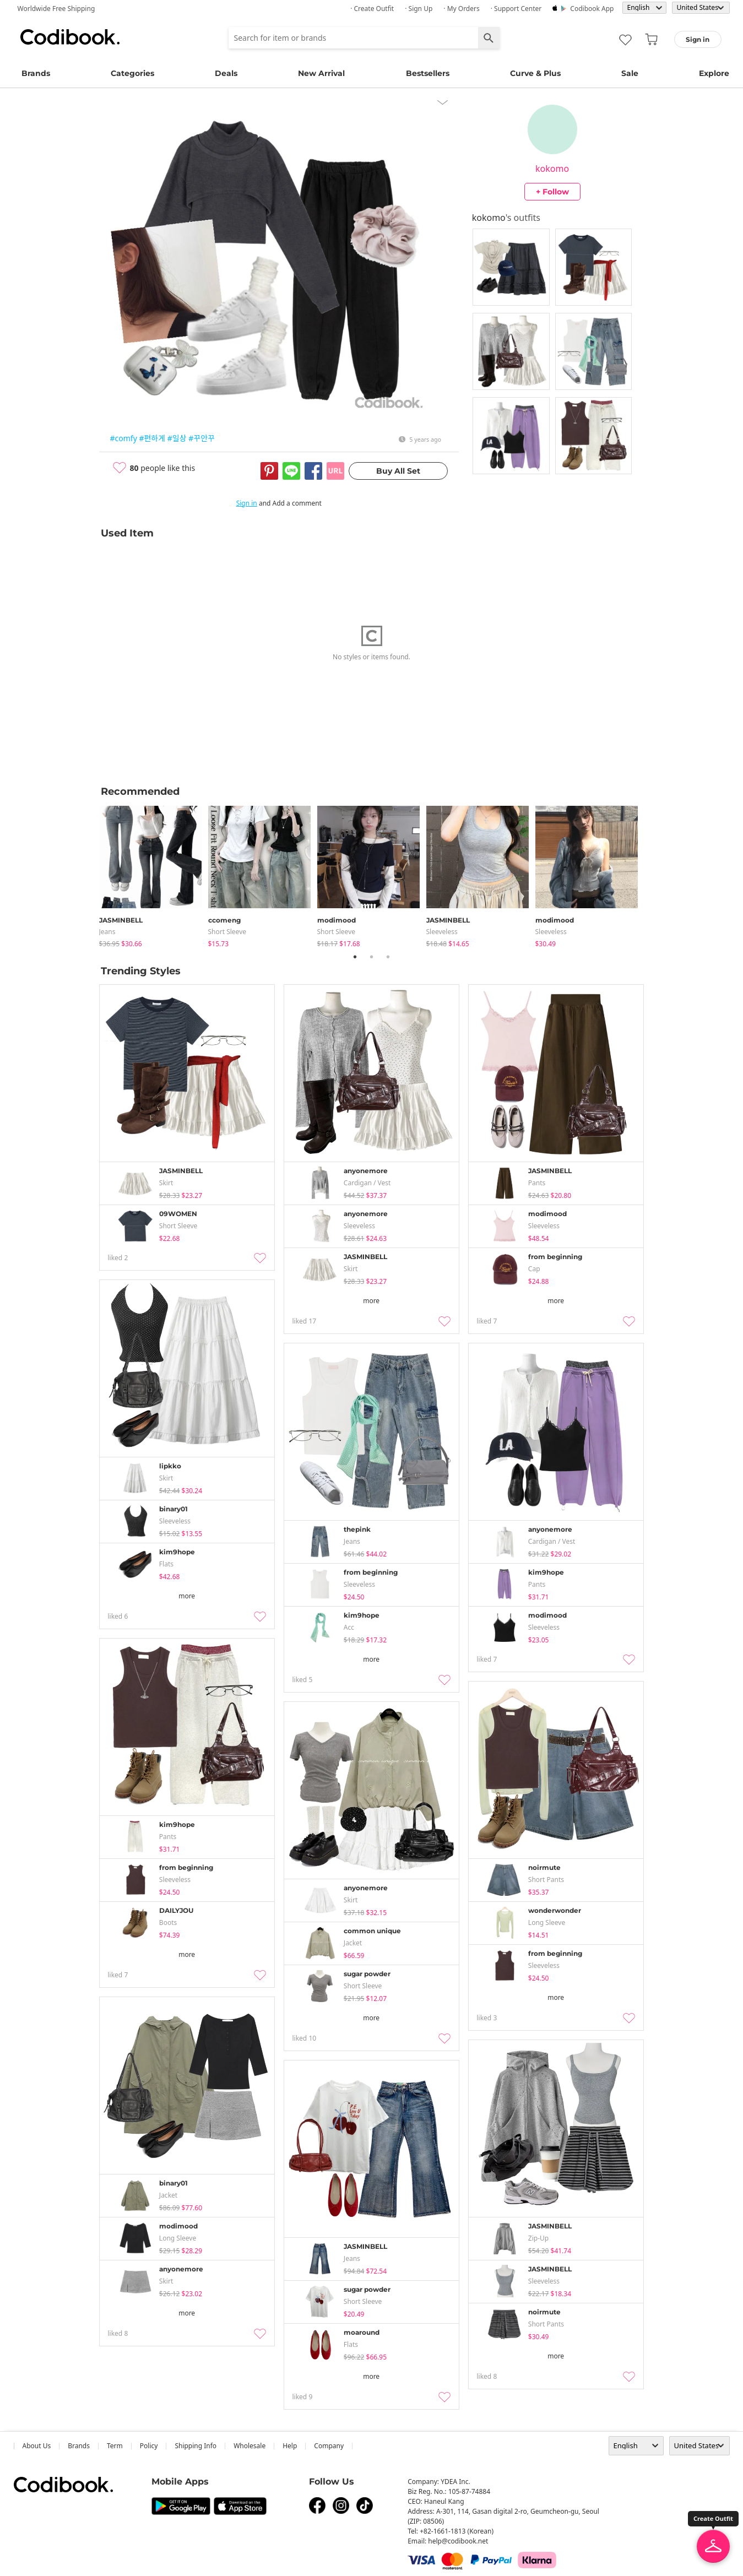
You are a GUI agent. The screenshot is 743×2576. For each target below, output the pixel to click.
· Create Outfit (372, 8)
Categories (132, 73)
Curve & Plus (535, 73)
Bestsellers (427, 73)
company (329, 2445)
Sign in (246, 503)
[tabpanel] (153, 874)
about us (37, 2445)
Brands (35, 73)
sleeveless (442, 931)
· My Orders (461, 8)
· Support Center (516, 8)
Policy (149, 2445)
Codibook (70, 37)
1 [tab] (355, 956)
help (290, 2445)
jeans (107, 931)
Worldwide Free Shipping (56, 8)
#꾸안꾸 (201, 438)
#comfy (123, 438)
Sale (629, 73)
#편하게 (152, 438)
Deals (226, 73)
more (371, 1300)
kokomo (552, 168)
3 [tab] (388, 956)
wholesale (249, 2445)
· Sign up (418, 8)
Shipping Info (195, 2445)
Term (115, 2445)
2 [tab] (371, 956)
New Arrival (321, 73)
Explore (714, 73)
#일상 (177, 438)
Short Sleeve (227, 931)
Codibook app (592, 8)
